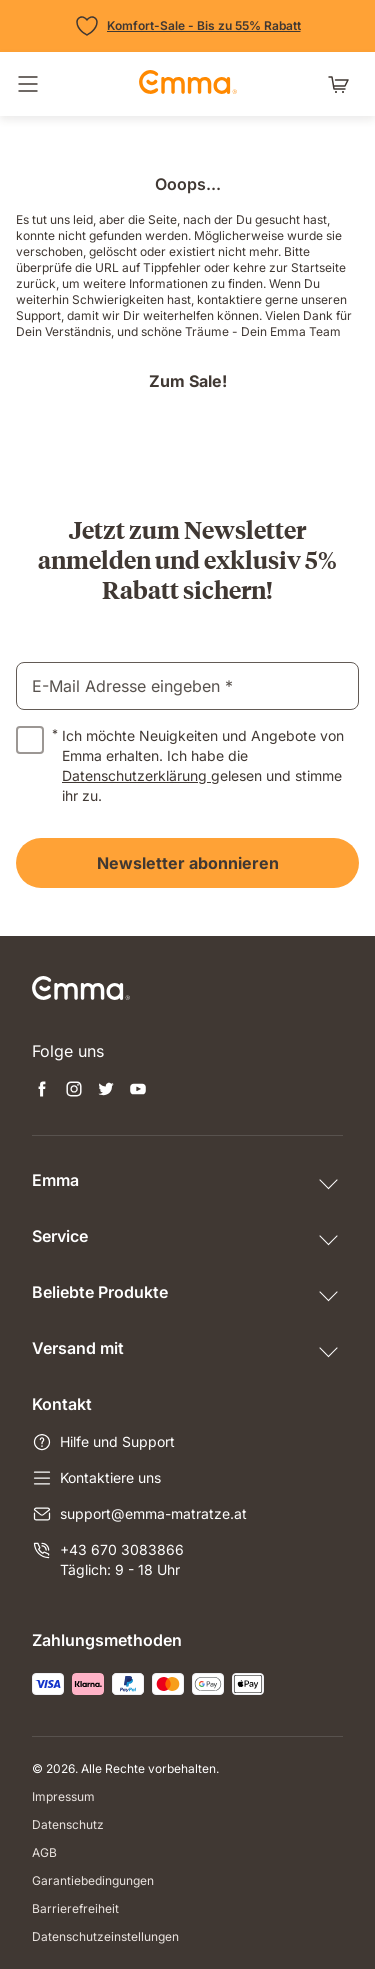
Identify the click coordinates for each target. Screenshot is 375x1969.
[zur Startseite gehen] (188, 84)
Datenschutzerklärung (136, 775)
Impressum (63, 1796)
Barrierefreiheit (75, 1908)
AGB (44, 1852)
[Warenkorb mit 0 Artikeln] (343, 84)
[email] (187, 686)
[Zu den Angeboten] (188, 26)
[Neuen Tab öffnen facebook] (42, 1091)
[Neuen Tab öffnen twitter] (106, 1091)
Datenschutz (68, 1824)
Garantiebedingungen (93, 1880)
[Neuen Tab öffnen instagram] (74, 1091)
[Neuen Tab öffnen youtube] (138, 1091)
